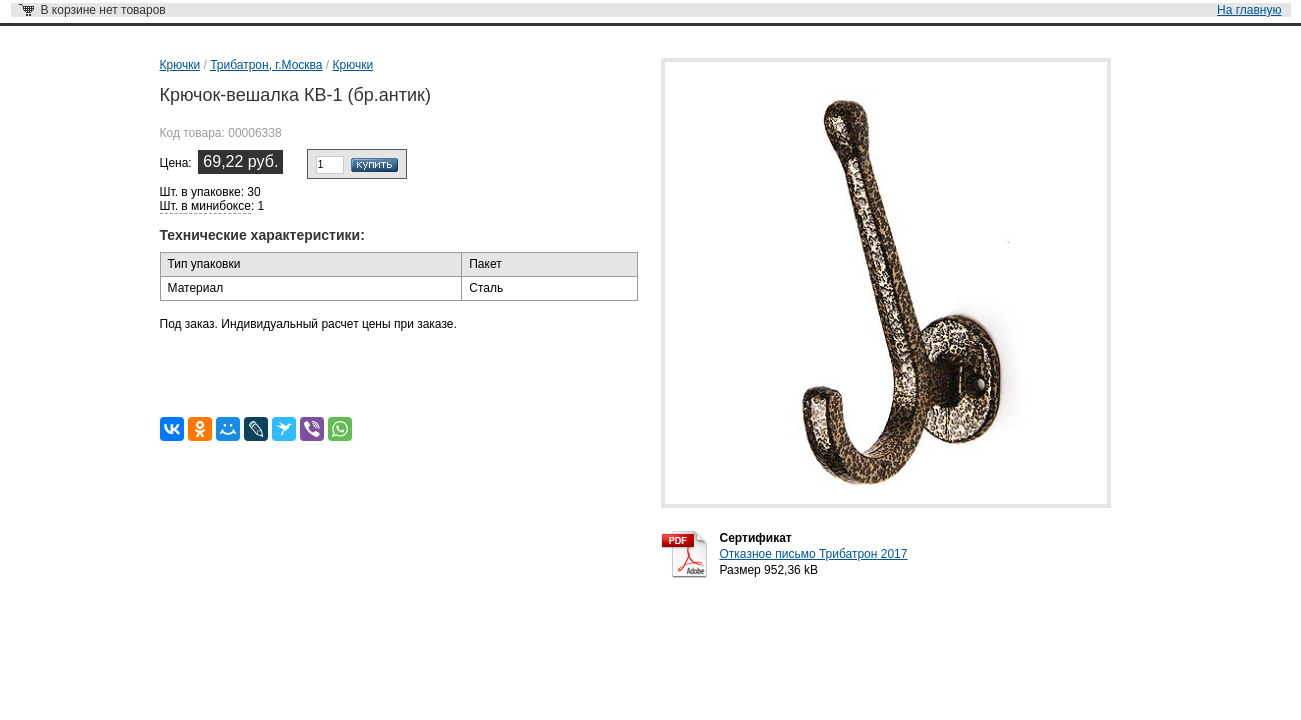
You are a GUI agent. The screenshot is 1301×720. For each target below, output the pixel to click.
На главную (1249, 10)
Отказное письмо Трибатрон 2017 (814, 554)
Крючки (180, 65)
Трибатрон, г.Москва (266, 65)
